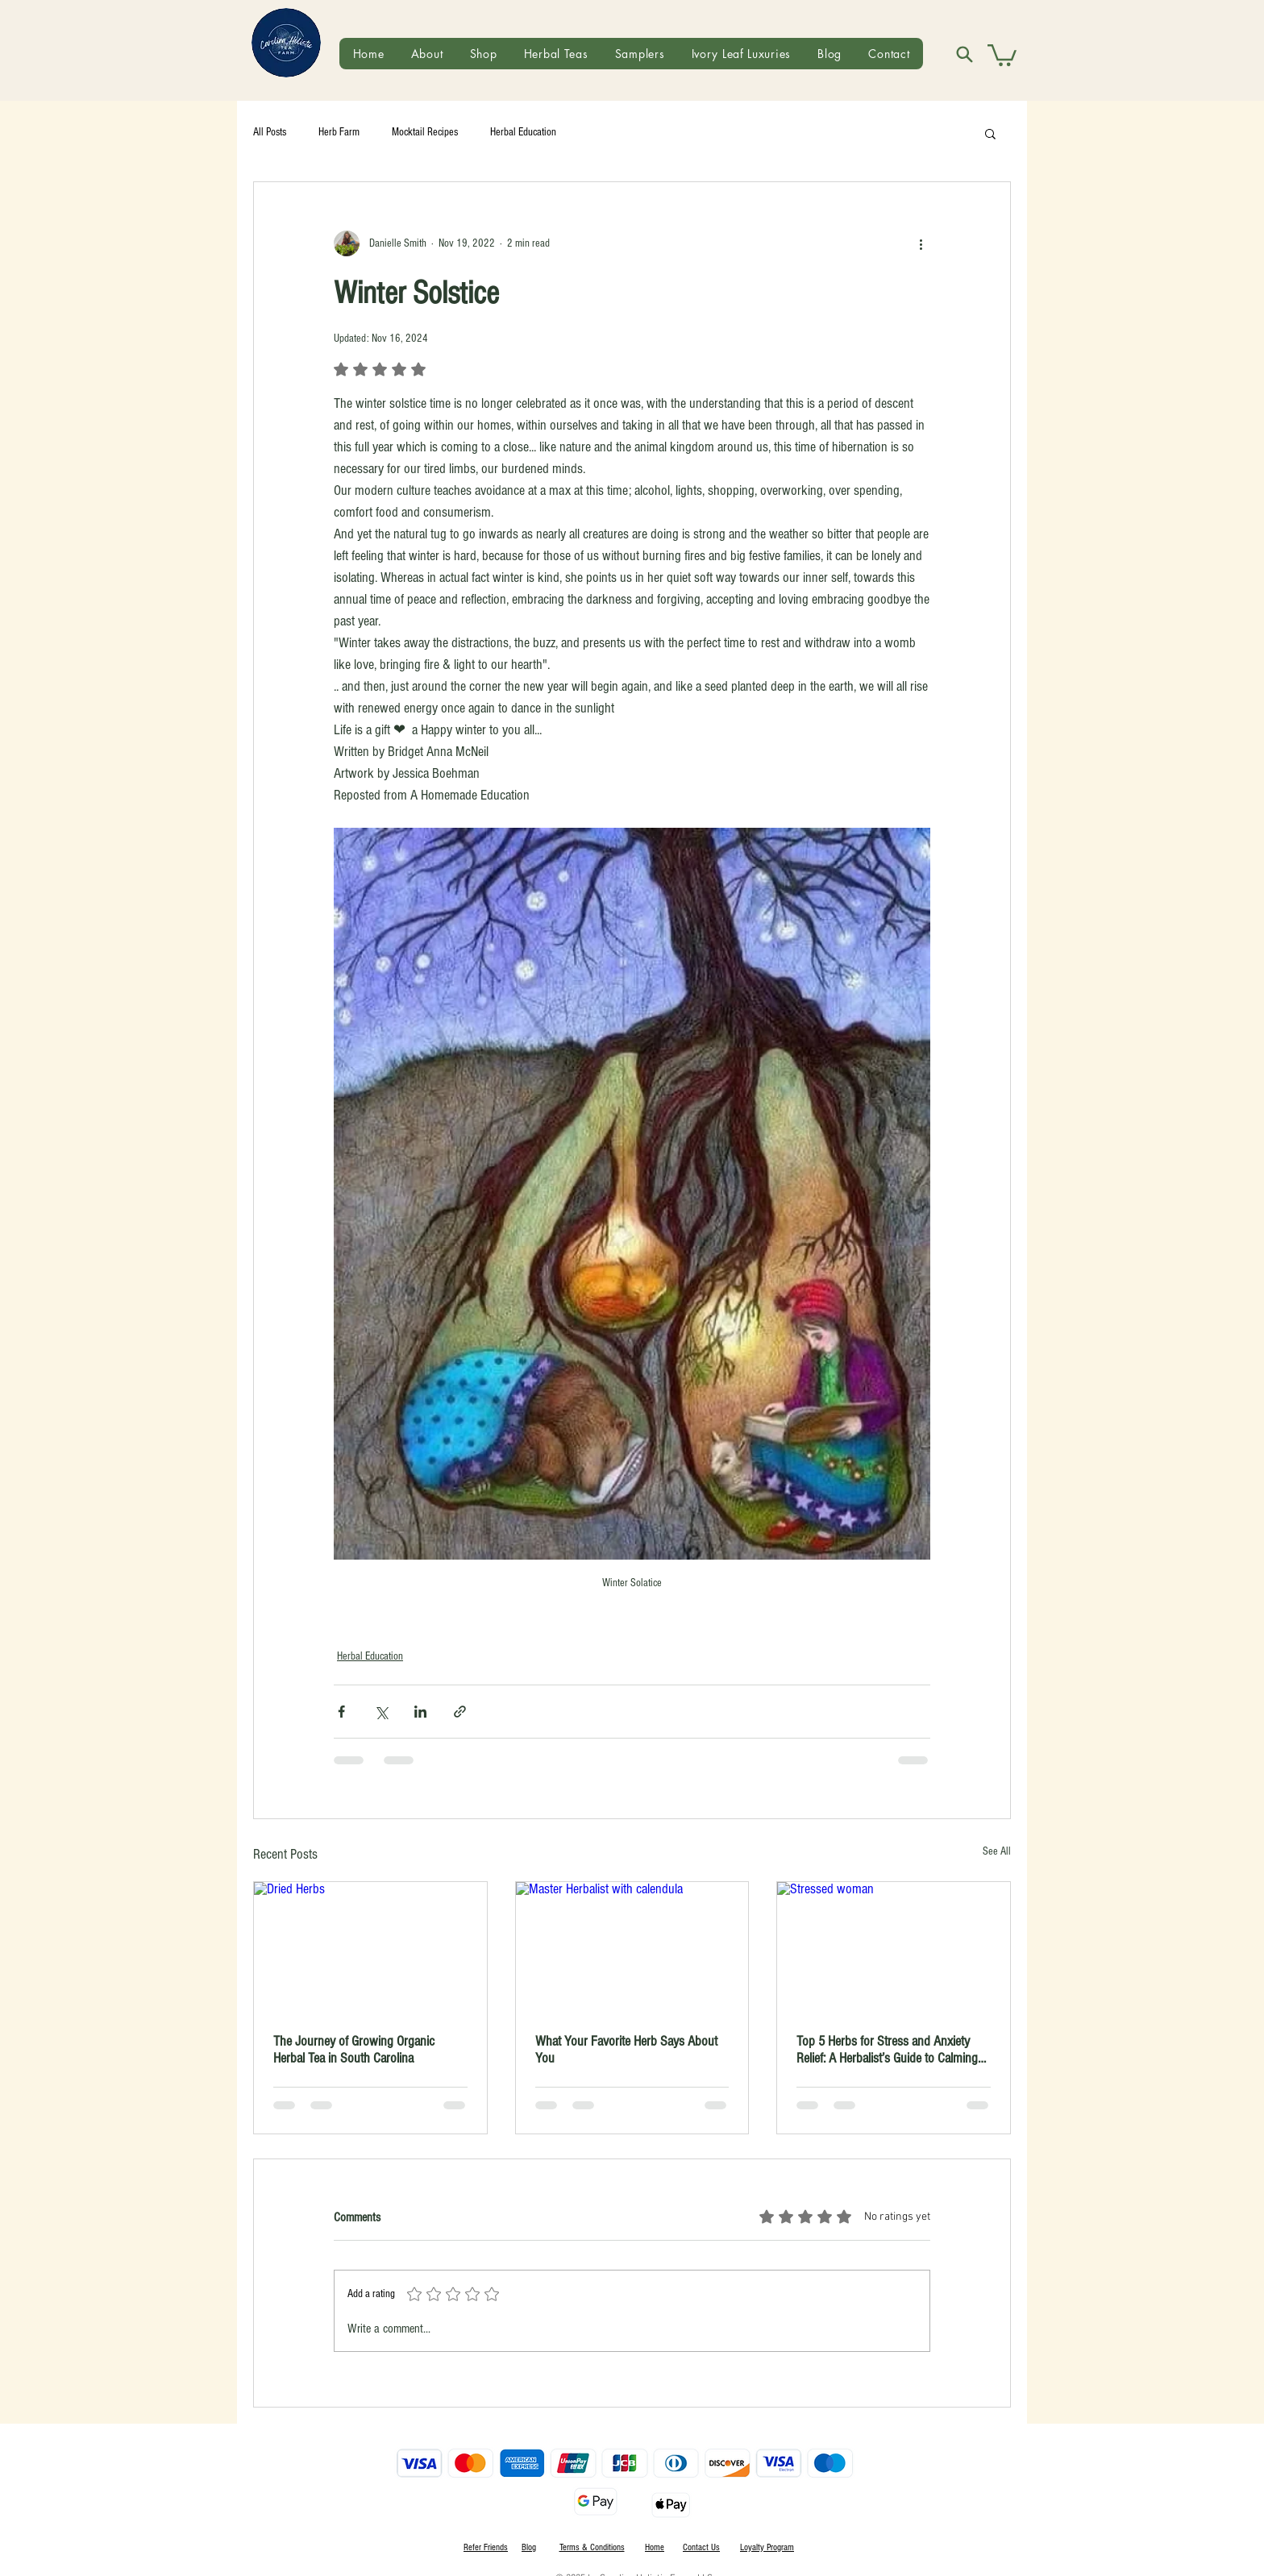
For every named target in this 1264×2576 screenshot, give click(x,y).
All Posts (269, 132)
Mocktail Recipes (425, 132)
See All (997, 1851)
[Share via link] (460, 1711)
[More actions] (920, 243)
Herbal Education (523, 132)
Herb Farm (339, 132)
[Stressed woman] (893, 1947)
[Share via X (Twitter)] (381, 1711)
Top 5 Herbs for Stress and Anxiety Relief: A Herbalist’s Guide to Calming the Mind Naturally (887, 2050)
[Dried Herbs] (370, 1947)
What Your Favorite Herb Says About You (626, 2050)
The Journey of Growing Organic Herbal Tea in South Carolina (353, 2050)
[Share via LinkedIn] (420, 1711)
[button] (1002, 54)
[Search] (964, 54)
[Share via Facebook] (341, 1711)
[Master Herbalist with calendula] (632, 1947)
